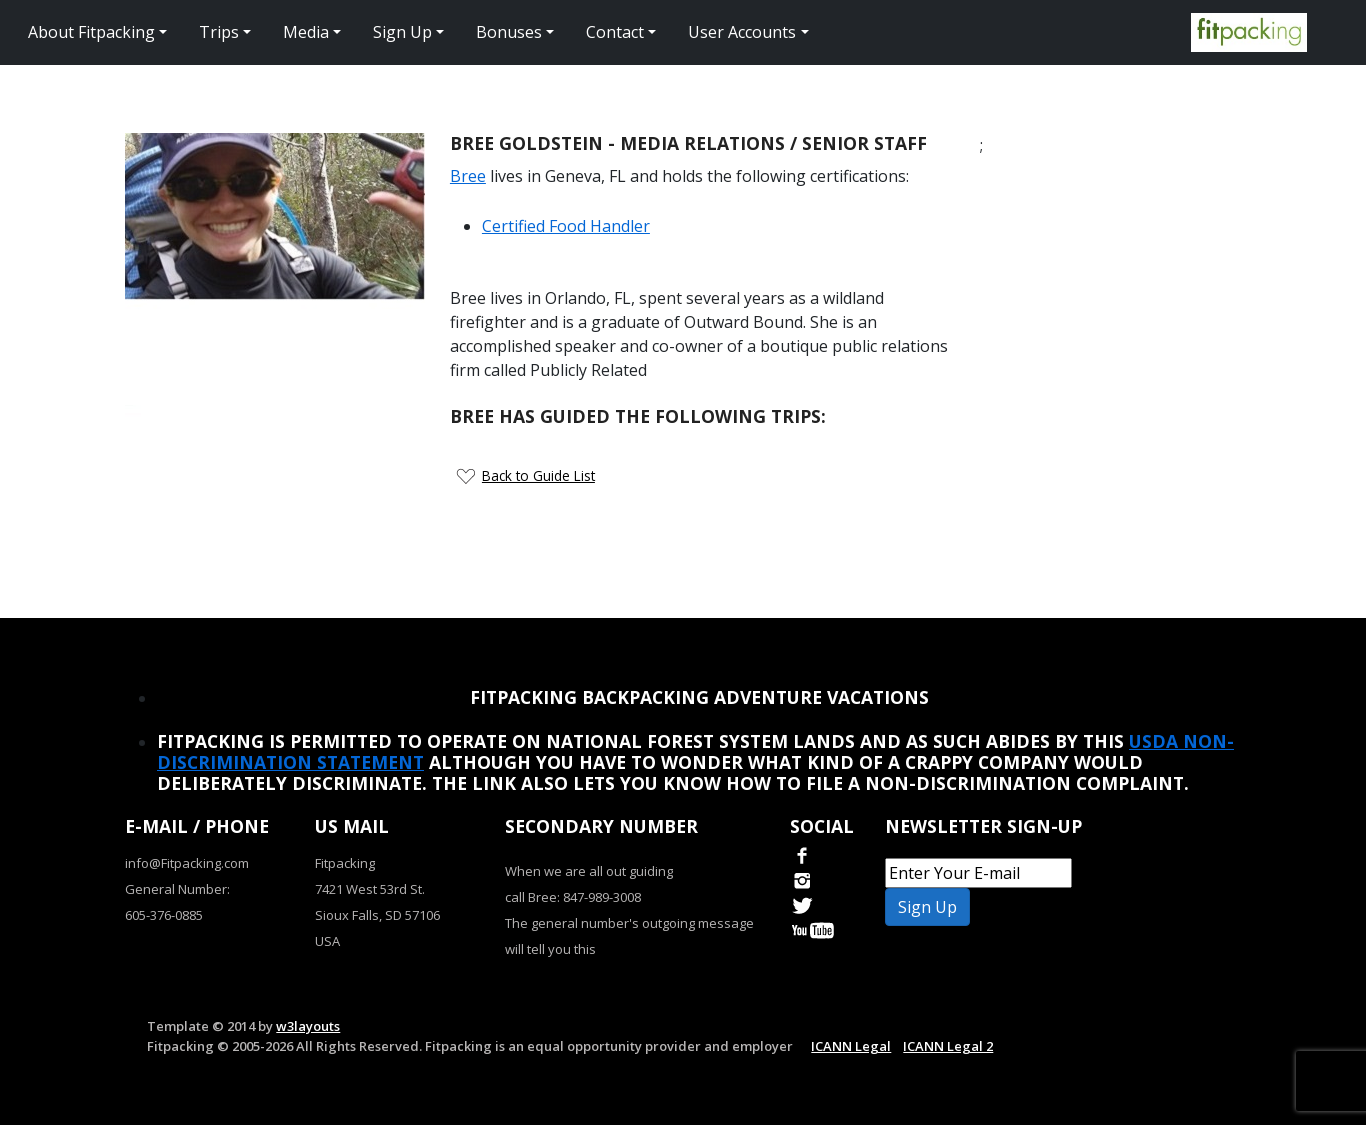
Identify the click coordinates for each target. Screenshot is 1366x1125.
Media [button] (306, 32)
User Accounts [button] (742, 32)
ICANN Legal (851, 1046)
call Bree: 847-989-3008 (573, 897)
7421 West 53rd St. (370, 889)
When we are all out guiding (589, 871)
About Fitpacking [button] (91, 32)
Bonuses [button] (509, 32)
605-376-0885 (164, 915)
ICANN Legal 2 (948, 1046)
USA (327, 941)
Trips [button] (219, 32)
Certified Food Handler (566, 226)
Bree (468, 176)
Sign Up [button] (402, 32)
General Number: (177, 889)
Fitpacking (345, 863)
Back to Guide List (538, 475)
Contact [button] (615, 32)
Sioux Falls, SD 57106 (377, 915)
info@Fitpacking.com (187, 863)
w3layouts (308, 1026)
